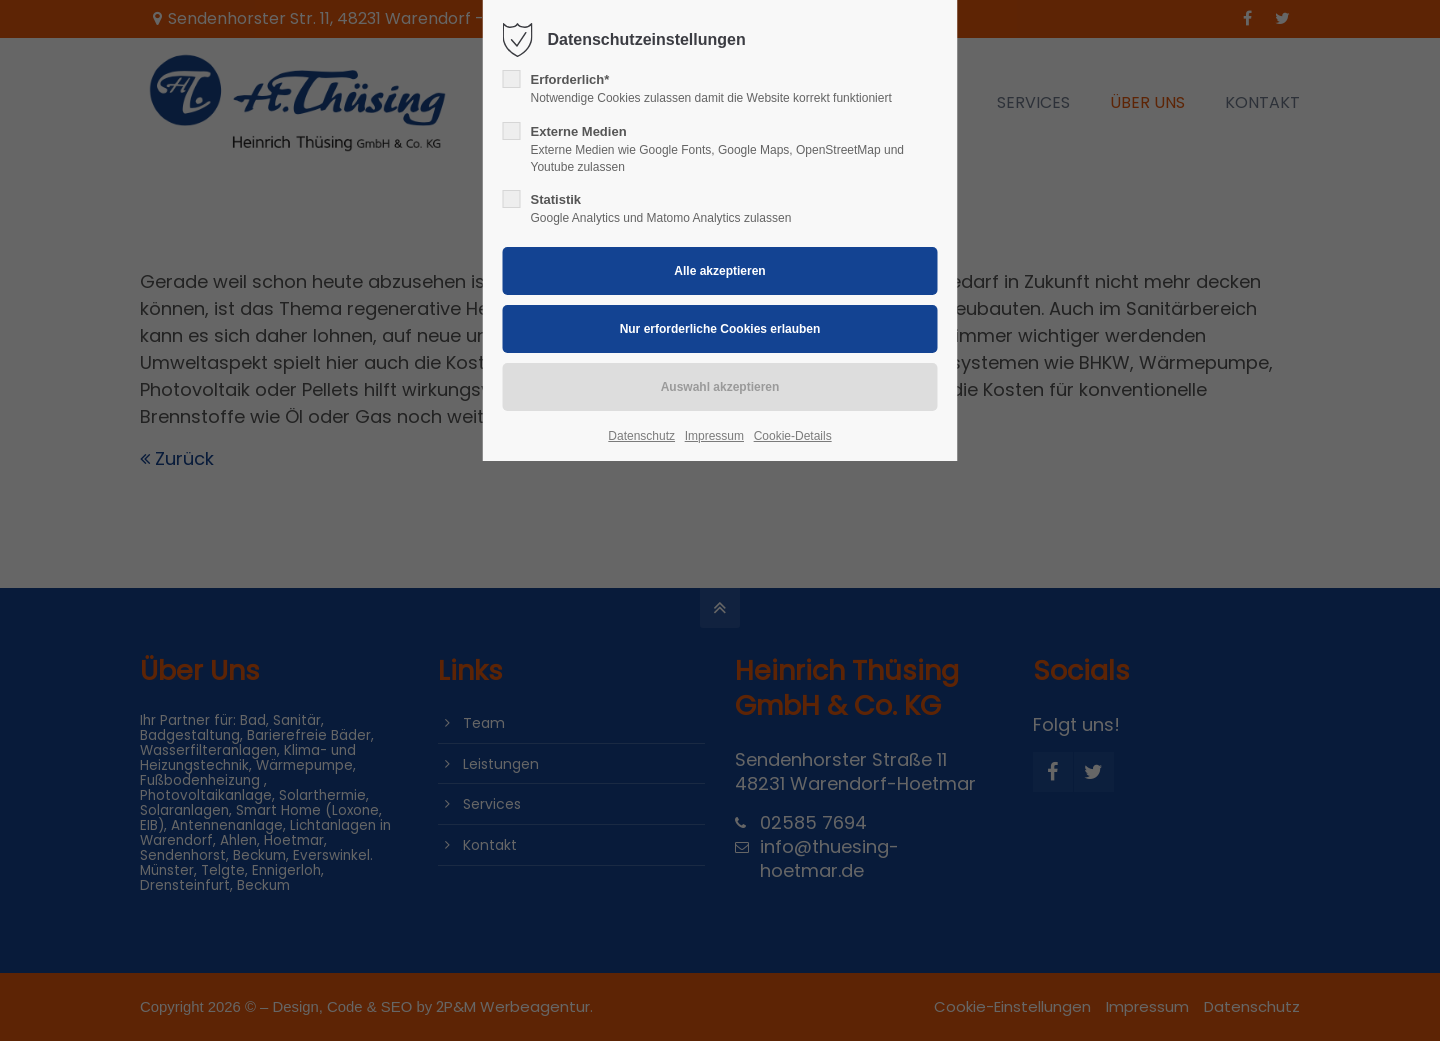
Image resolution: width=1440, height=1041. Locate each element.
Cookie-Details (793, 436)
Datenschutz (641, 436)
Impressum (714, 436)
